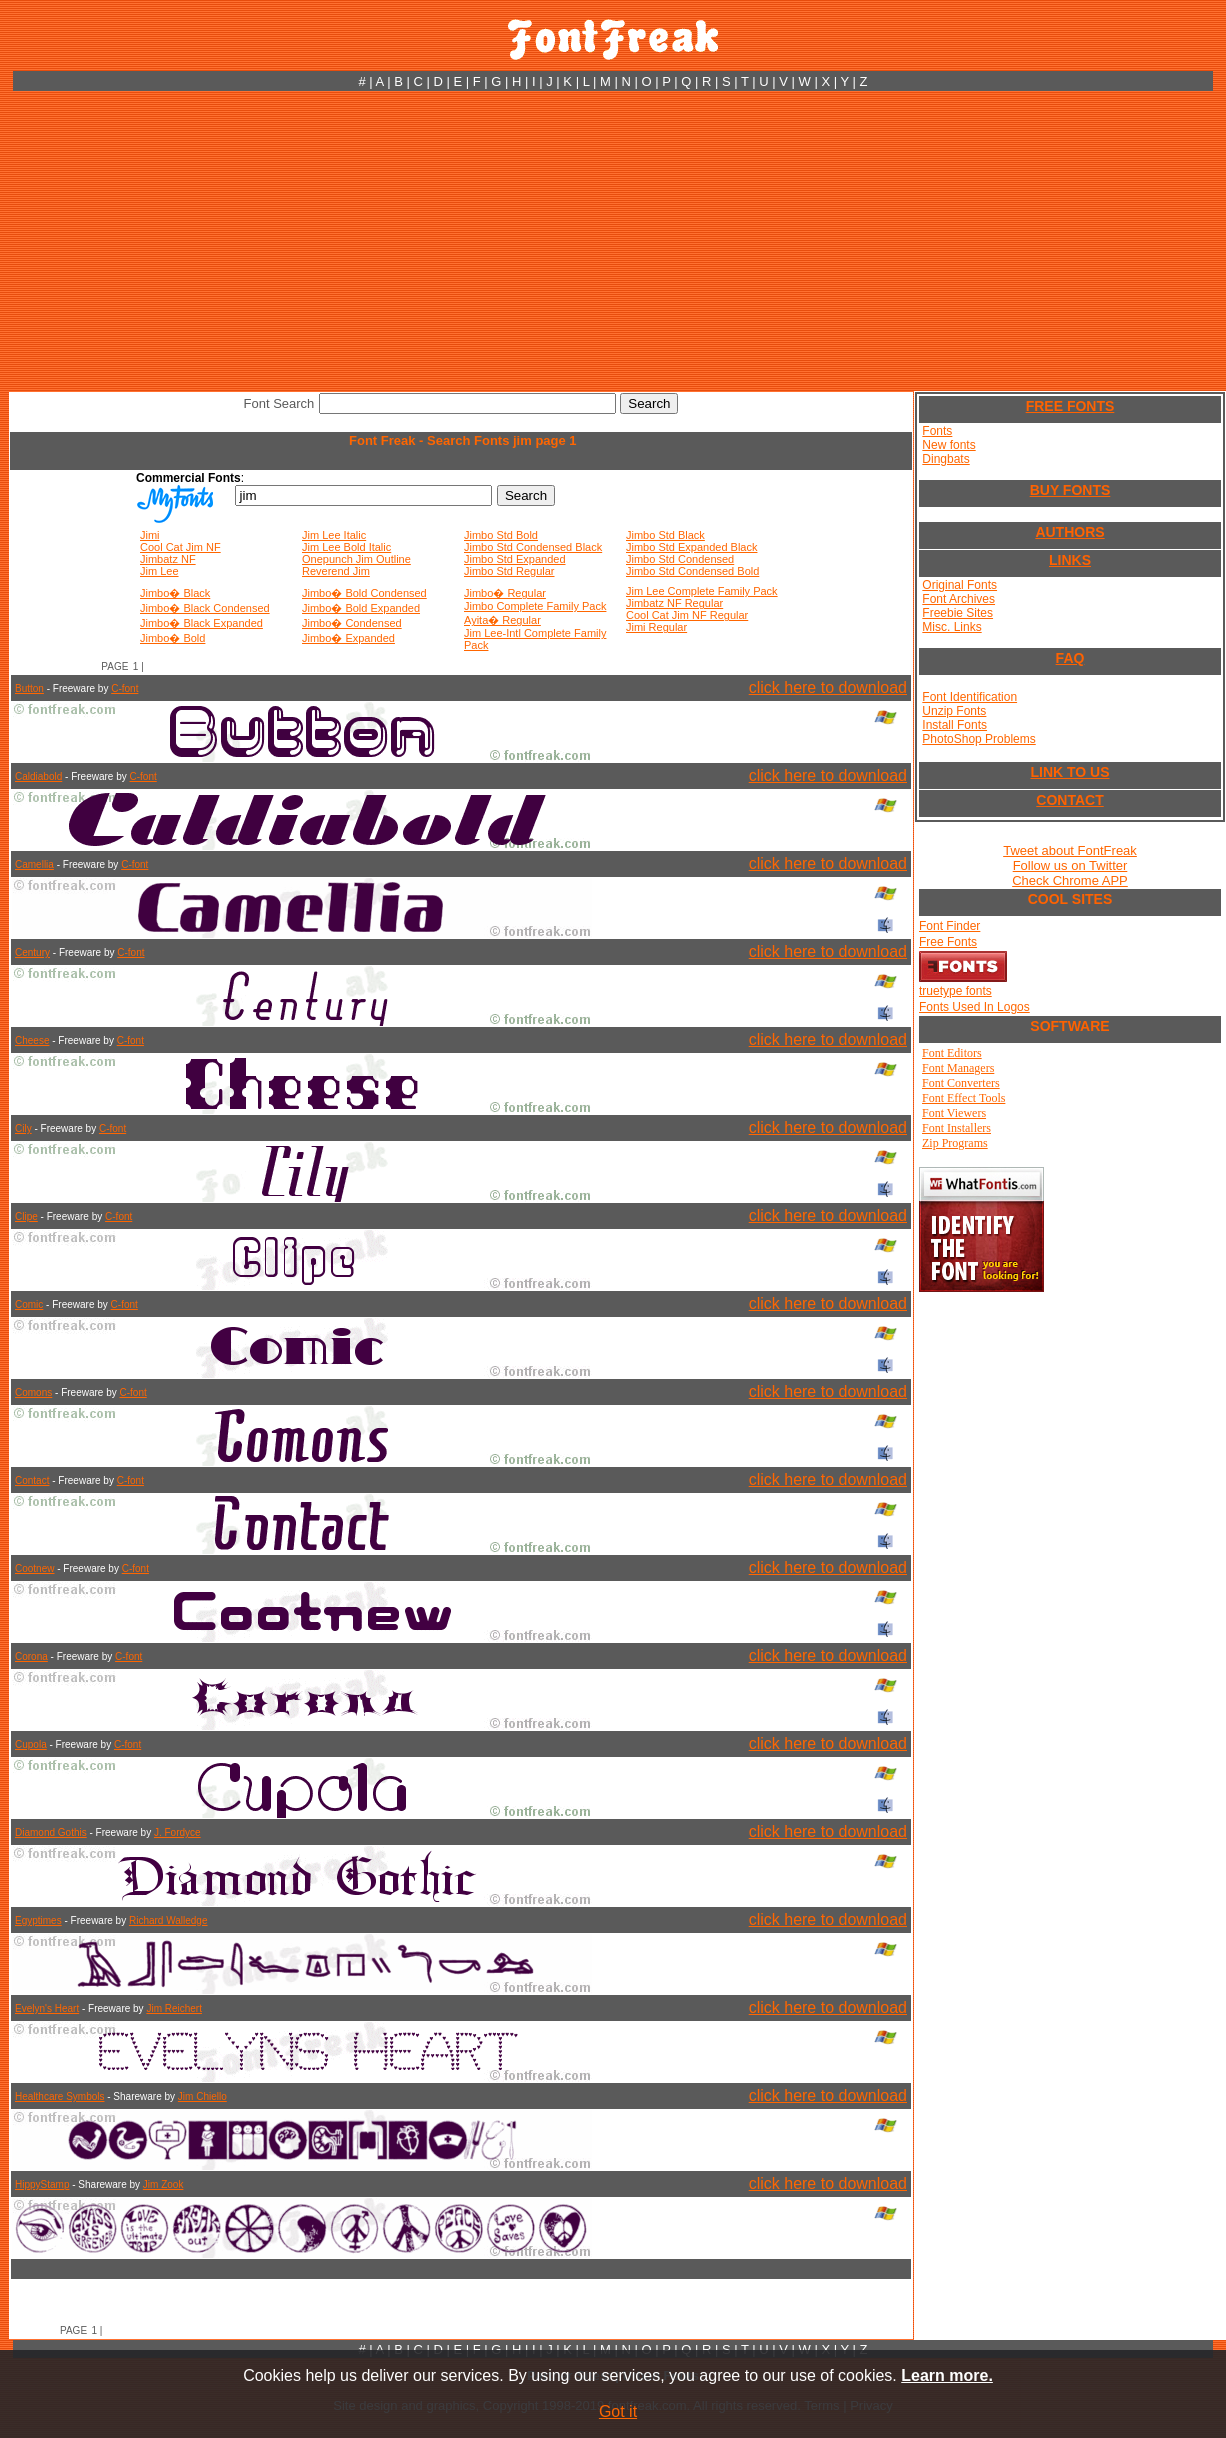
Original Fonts (959, 585)
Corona (31, 1656)
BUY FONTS (1070, 490)
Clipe (26, 1216)
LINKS (1070, 560)
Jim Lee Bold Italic (346, 547)
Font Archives (958, 599)
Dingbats (945, 459)
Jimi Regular (656, 627)
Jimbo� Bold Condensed (364, 593)
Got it (618, 2411)
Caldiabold (38, 776)
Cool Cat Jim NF (180, 547)
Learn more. (947, 2375)
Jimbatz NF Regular (674, 603)
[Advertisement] (613, 241)
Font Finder (949, 926)
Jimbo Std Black (665, 535)
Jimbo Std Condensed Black (533, 547)
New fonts (948, 445)
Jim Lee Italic (334, 535)
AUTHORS (1069, 532)
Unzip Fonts (954, 711)
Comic (29, 1304)
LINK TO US (1069, 772)
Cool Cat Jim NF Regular (687, 615)
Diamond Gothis (51, 1832)
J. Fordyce (177, 1832)
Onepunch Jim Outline (356, 559)
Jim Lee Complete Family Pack (702, 591)
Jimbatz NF (168, 559)
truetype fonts (955, 991)
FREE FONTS (1070, 406)
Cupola (31, 1744)
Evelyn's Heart (47, 2008)
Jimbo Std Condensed (680, 559)
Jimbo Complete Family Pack (535, 606)
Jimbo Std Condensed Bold (692, 571)
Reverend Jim (336, 571)
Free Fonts (948, 942)
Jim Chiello (202, 2096)
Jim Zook (163, 2184)
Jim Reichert (174, 2008)
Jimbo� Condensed (352, 623)
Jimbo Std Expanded (515, 559)
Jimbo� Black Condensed (205, 608)
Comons (33, 1392)
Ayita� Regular (502, 620)
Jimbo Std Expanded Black (691, 547)
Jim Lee (159, 571)
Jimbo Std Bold (501, 535)
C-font (124, 688)
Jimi (150, 535)
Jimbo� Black (175, 593)
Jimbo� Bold (172, 638)
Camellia (34, 864)
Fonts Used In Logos (974, 1007)
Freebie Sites (957, 613)
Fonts (937, 431)
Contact (32, 1480)
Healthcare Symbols (59, 2096)
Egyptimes (38, 1920)
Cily (23, 1128)
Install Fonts (954, 725)
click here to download (828, 687)
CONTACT (1069, 800)
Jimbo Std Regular (509, 571)
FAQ (1070, 658)
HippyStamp (42, 2184)
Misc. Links (951, 627)
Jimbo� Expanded (348, 638)
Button (29, 688)
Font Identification (969, 697)
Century (32, 952)
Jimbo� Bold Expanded (361, 608)
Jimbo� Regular (505, 593)
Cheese (32, 1040)
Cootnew (34, 1568)
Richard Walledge (168, 1920)
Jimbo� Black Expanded (201, 623)
